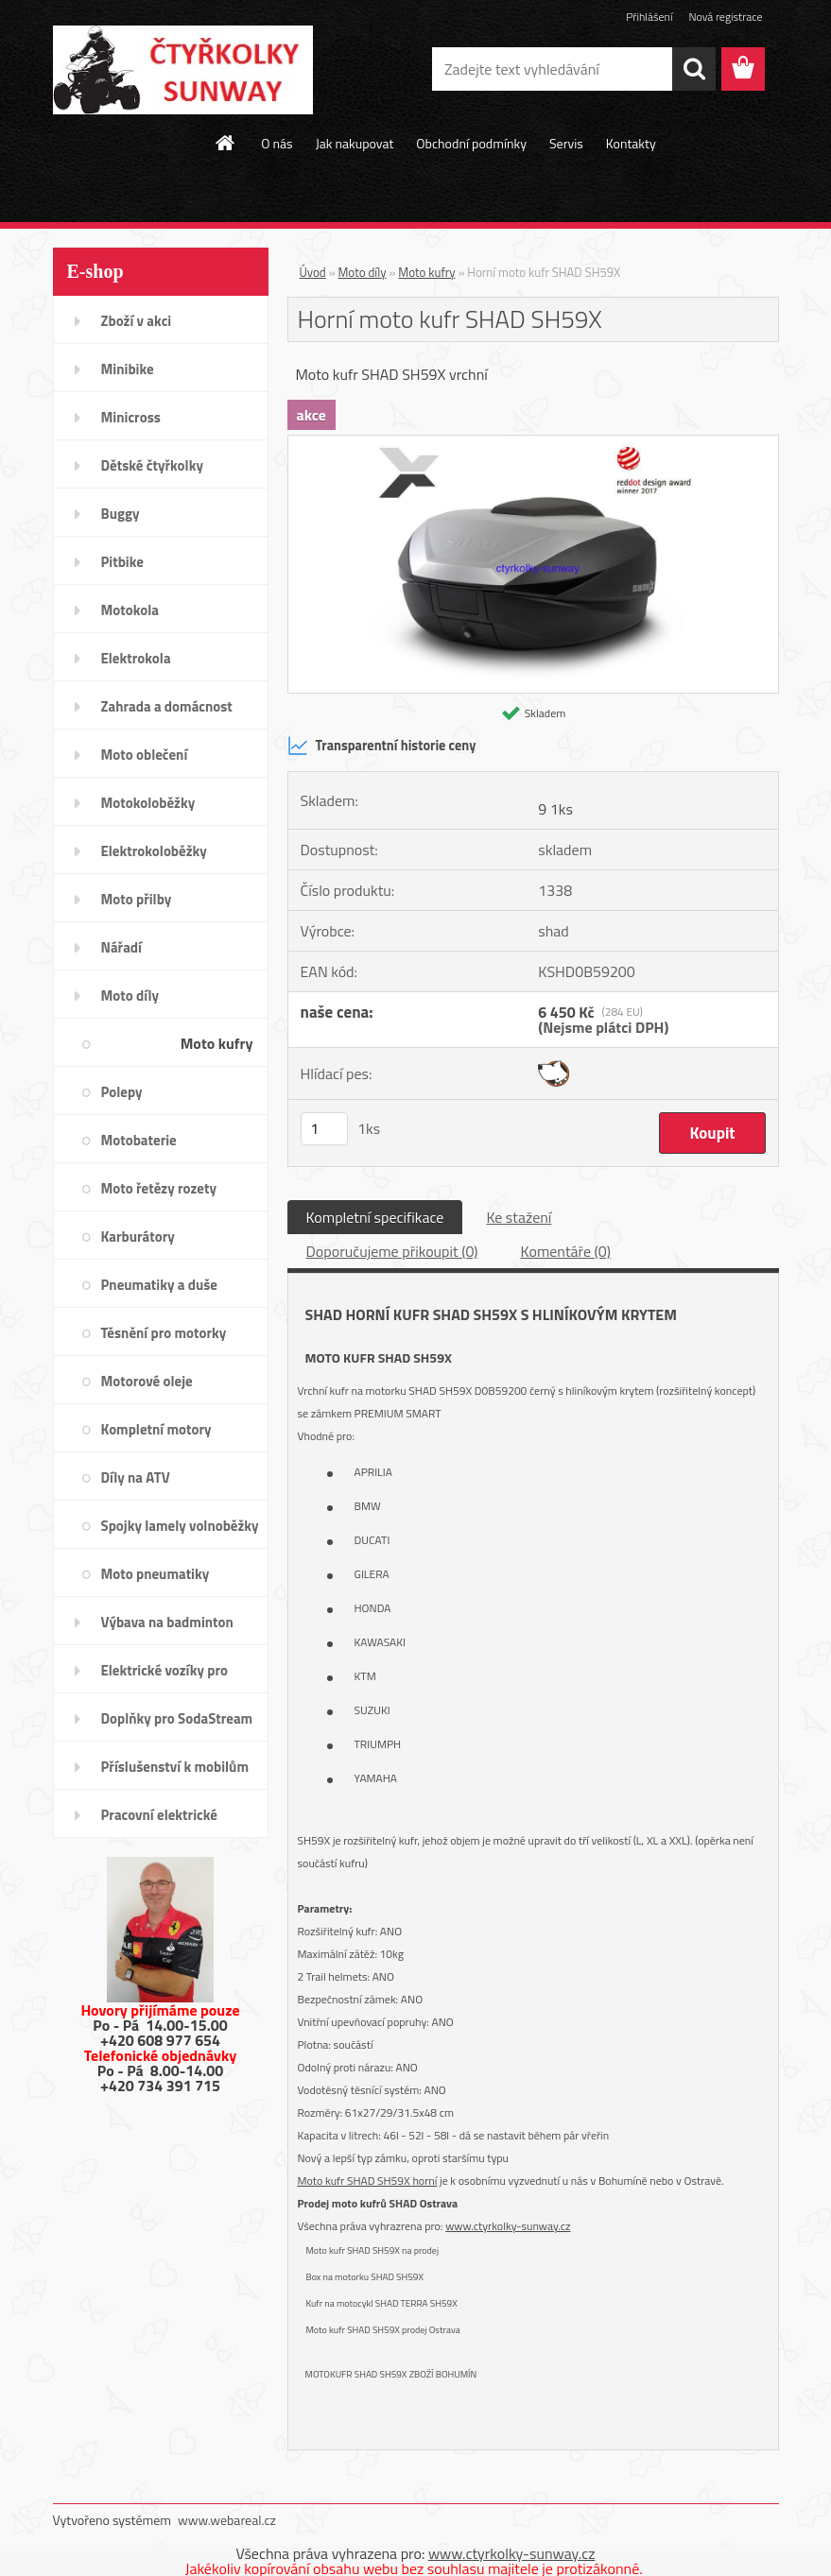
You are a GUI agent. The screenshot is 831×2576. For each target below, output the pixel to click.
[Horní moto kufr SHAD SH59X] (533, 443)
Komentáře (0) (566, 1251)
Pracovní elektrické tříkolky (159, 1821)
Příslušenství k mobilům (175, 1766)
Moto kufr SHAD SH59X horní (368, 2181)
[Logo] (183, 70)
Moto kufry (217, 1043)
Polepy (122, 1092)
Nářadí (121, 947)
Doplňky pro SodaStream (177, 1718)
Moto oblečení (144, 754)
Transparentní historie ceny (381, 745)
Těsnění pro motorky (164, 1333)
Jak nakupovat (355, 143)
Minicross (131, 417)
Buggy (120, 513)
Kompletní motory (156, 1429)
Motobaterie (139, 1140)
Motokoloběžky (148, 803)
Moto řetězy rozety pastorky (158, 1194)
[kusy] (324, 1128)
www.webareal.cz (227, 2520)
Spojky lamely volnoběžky (180, 1526)
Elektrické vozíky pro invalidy (165, 1676)
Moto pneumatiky (155, 1574)
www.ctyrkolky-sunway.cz (507, 2226)
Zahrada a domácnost (167, 706)
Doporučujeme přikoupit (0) (392, 1251)
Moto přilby (136, 899)
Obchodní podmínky (471, 143)
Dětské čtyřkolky (152, 465)
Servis (566, 143)
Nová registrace (725, 17)
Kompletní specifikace (375, 1217)
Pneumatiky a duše (159, 1285)
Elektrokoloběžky (154, 851)
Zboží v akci (136, 321)
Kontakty (631, 143)
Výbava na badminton (167, 1622)
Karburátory (138, 1236)
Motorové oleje (147, 1381)
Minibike (127, 369)
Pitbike (122, 562)
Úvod (313, 272)
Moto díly (130, 995)
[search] (694, 69)
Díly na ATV (135, 1477)
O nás (276, 143)
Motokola (130, 610)
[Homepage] (226, 142)
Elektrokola (136, 658)
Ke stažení (518, 1217)
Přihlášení (649, 17)
